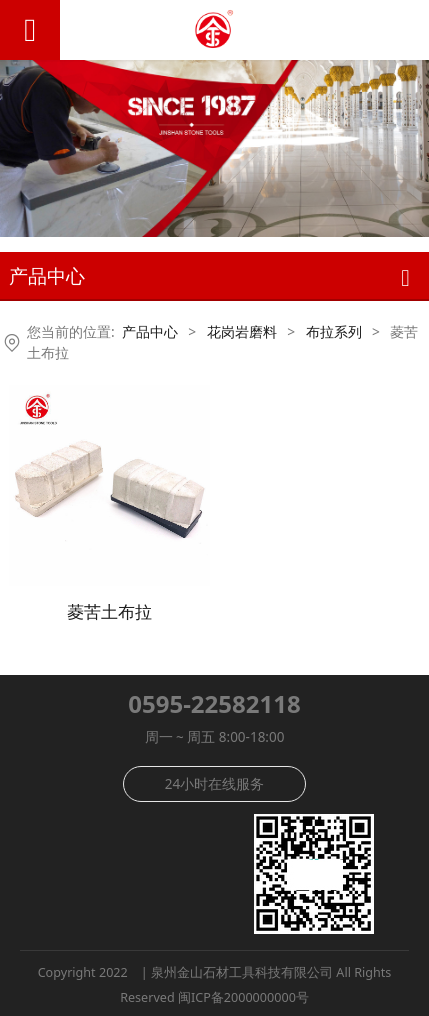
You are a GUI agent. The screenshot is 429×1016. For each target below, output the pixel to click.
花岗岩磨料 (242, 331)
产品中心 (150, 331)
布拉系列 (334, 331)
